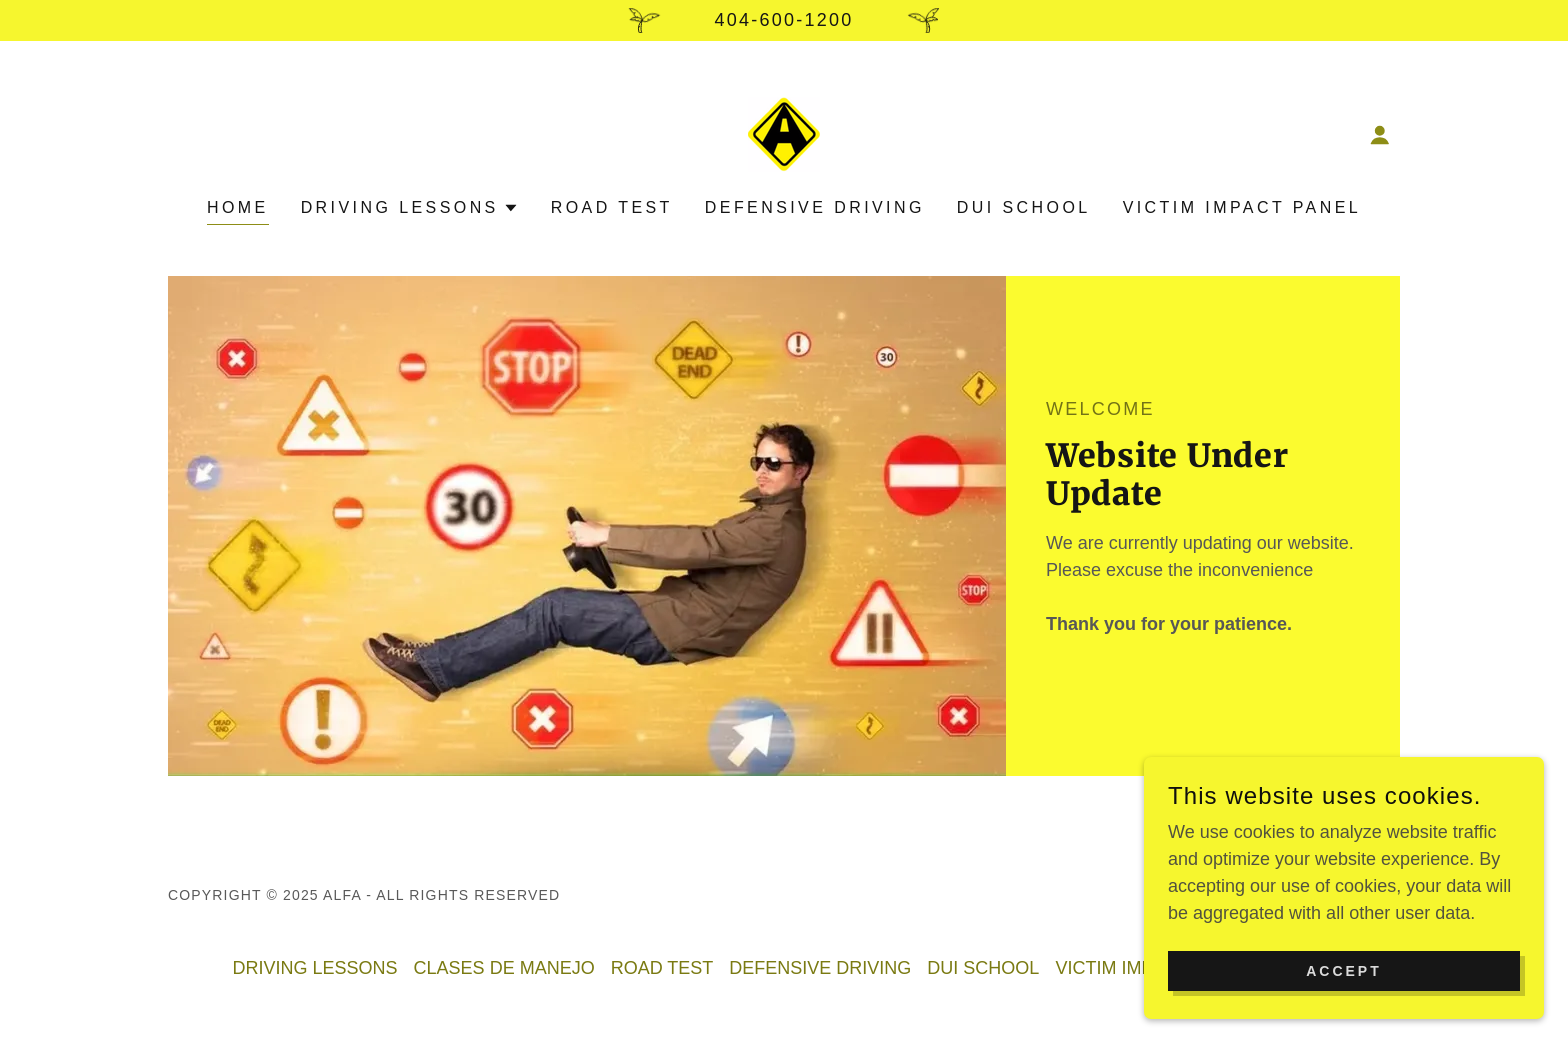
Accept (1344, 999)
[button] (1380, 135)
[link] (784, 133)
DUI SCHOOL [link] (1024, 207)
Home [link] (238, 207)
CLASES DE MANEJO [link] (504, 968)
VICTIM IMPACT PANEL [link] (1242, 207)
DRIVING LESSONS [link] (315, 968)
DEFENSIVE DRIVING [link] (815, 207)
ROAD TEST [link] (612, 207)
